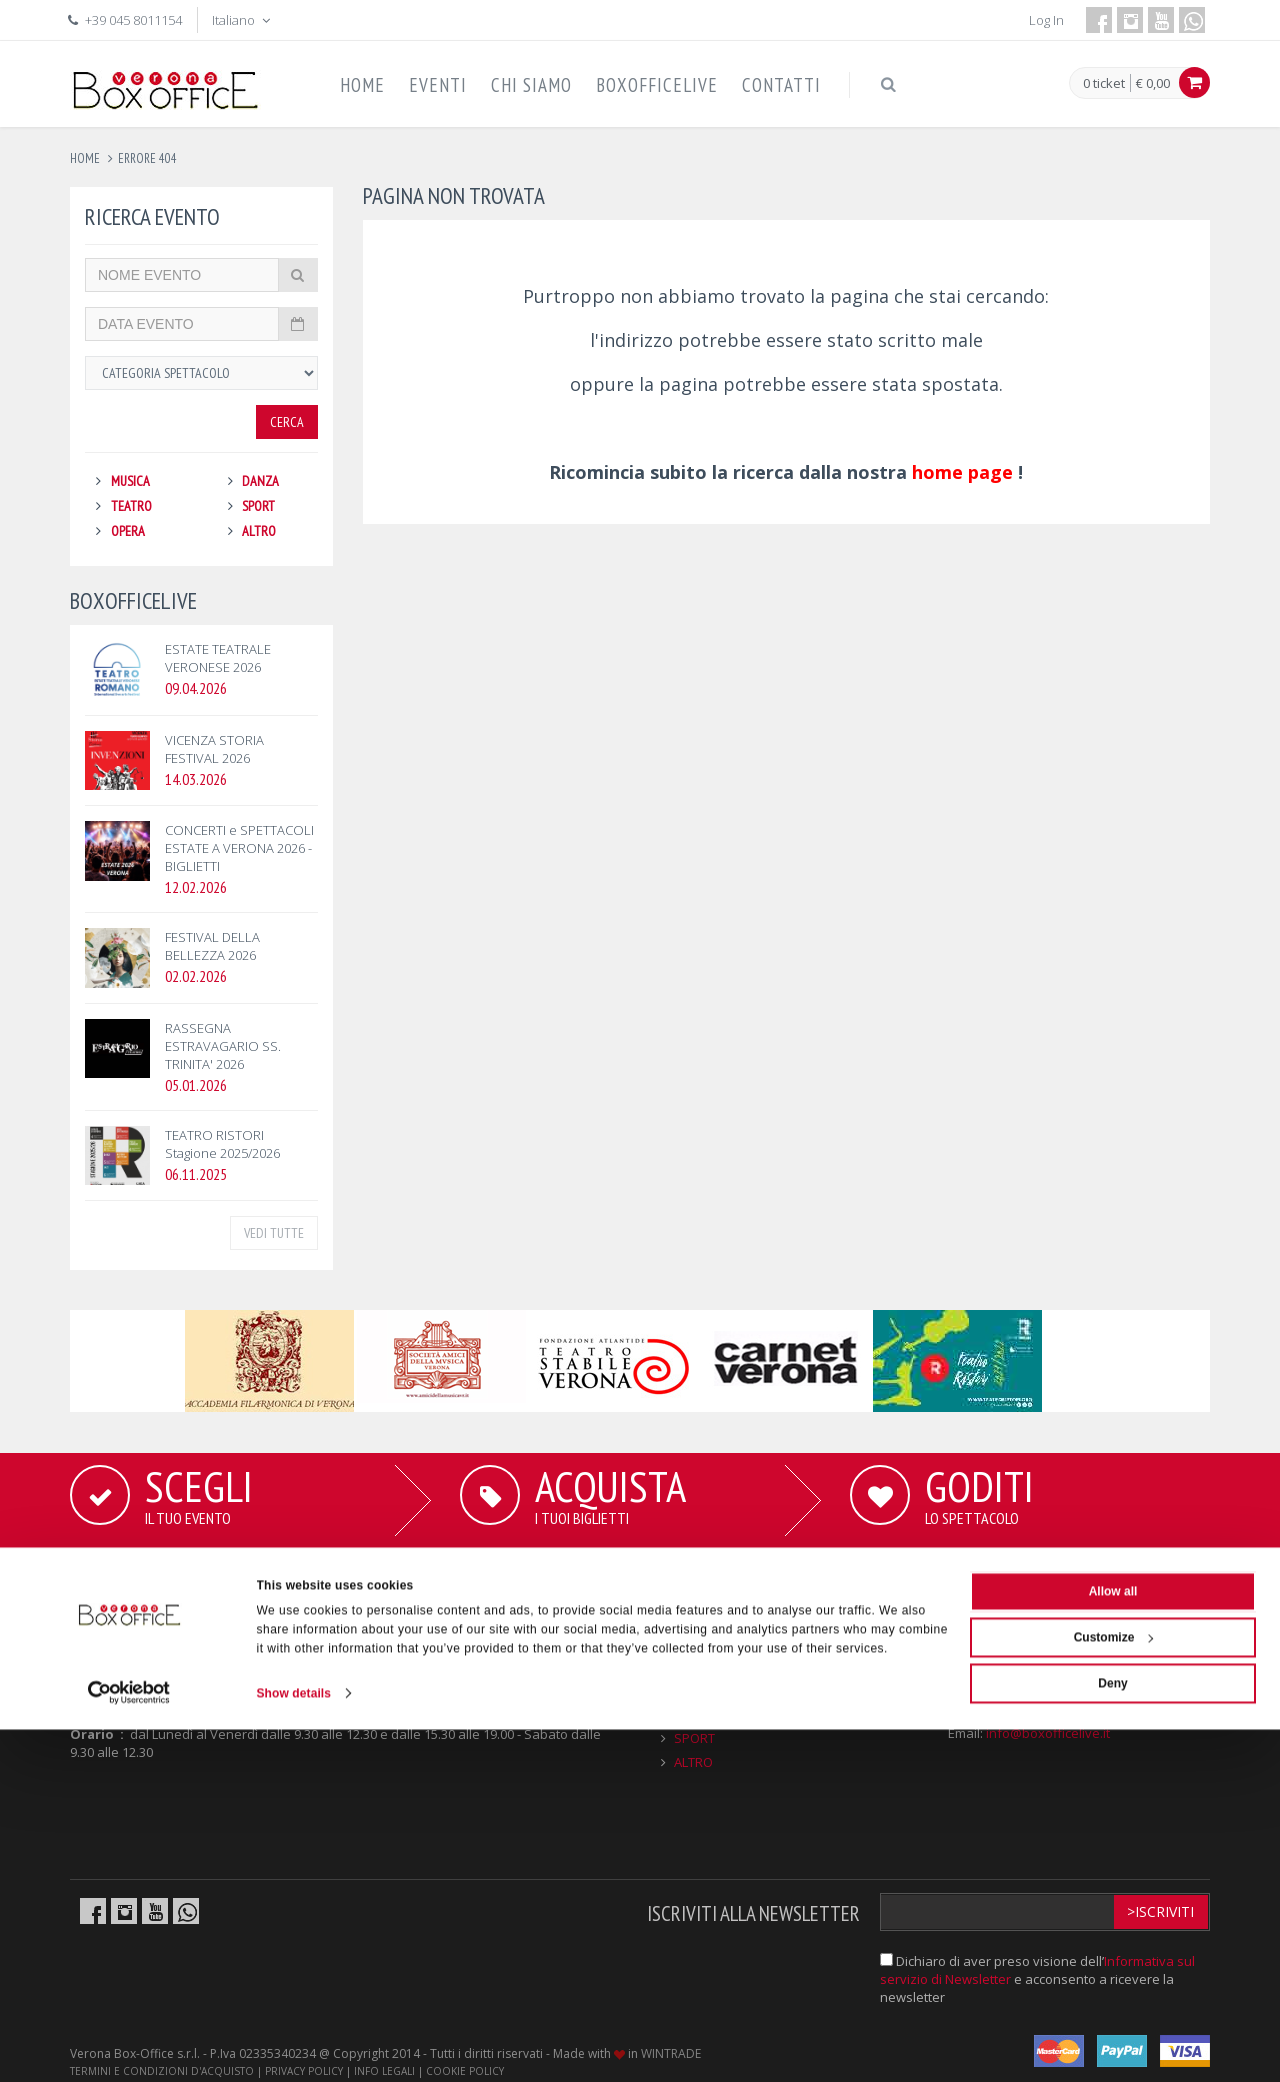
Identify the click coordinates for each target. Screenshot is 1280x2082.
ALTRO (259, 531)
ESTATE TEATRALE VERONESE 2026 (218, 658)
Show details (294, 2046)
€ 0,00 (1153, 83)
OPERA (128, 531)
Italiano (243, 20)
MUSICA (130, 481)
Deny (1112, 2036)
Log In (1046, 20)
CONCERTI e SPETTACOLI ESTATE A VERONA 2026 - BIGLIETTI (239, 848)
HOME (362, 85)
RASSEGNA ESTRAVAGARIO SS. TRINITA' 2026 (223, 1046)
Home (85, 158)
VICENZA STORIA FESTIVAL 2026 (214, 749)
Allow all (1113, 1944)
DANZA (260, 481)
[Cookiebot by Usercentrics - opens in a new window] (129, 2046)
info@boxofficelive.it (1048, 1733)
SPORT (258, 506)
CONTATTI (781, 85)
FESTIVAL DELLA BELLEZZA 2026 (212, 946)
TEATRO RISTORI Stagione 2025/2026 (222, 1144)
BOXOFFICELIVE (657, 85)
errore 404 (147, 158)
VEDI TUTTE (274, 1233)
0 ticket (1104, 84)
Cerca (287, 422)
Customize (1114, 1990)
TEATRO (131, 506)
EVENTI (438, 85)
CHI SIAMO (531, 85)
